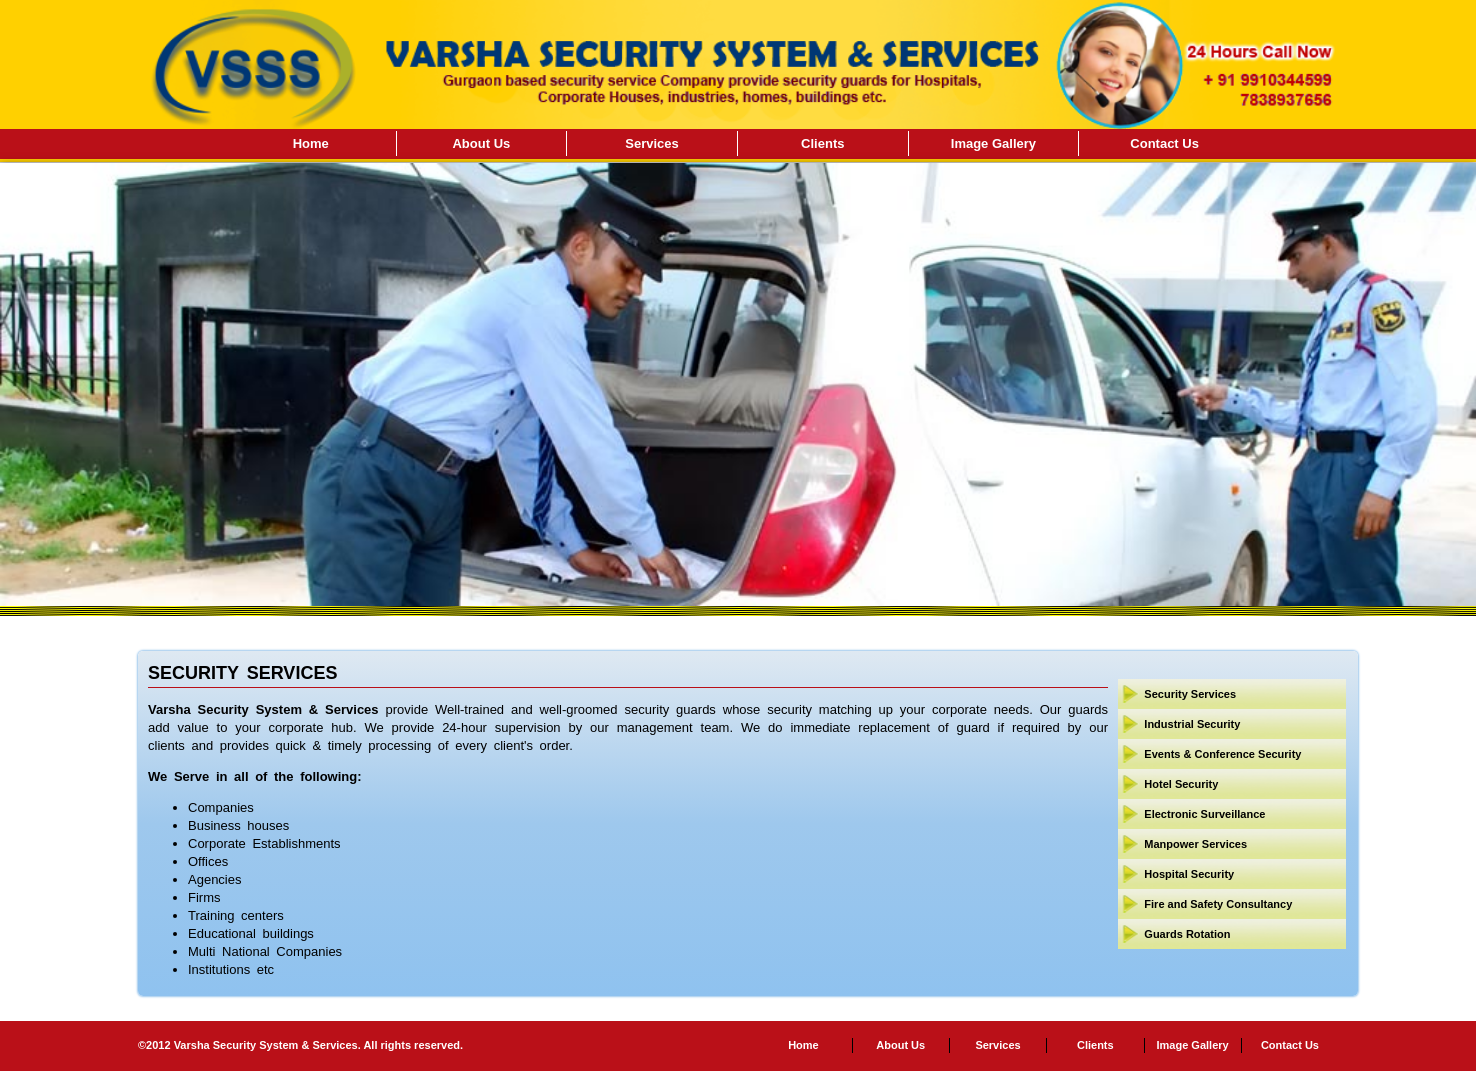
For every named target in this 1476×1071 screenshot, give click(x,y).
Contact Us (1164, 143)
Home (311, 143)
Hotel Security (1181, 784)
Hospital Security (1189, 874)
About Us (481, 143)
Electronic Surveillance (1204, 814)
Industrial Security (1192, 724)
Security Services (1190, 694)
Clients (822, 143)
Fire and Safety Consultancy (1218, 904)
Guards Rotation (1187, 934)
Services (652, 143)
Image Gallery (993, 143)
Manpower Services (1195, 844)
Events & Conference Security (1222, 754)
